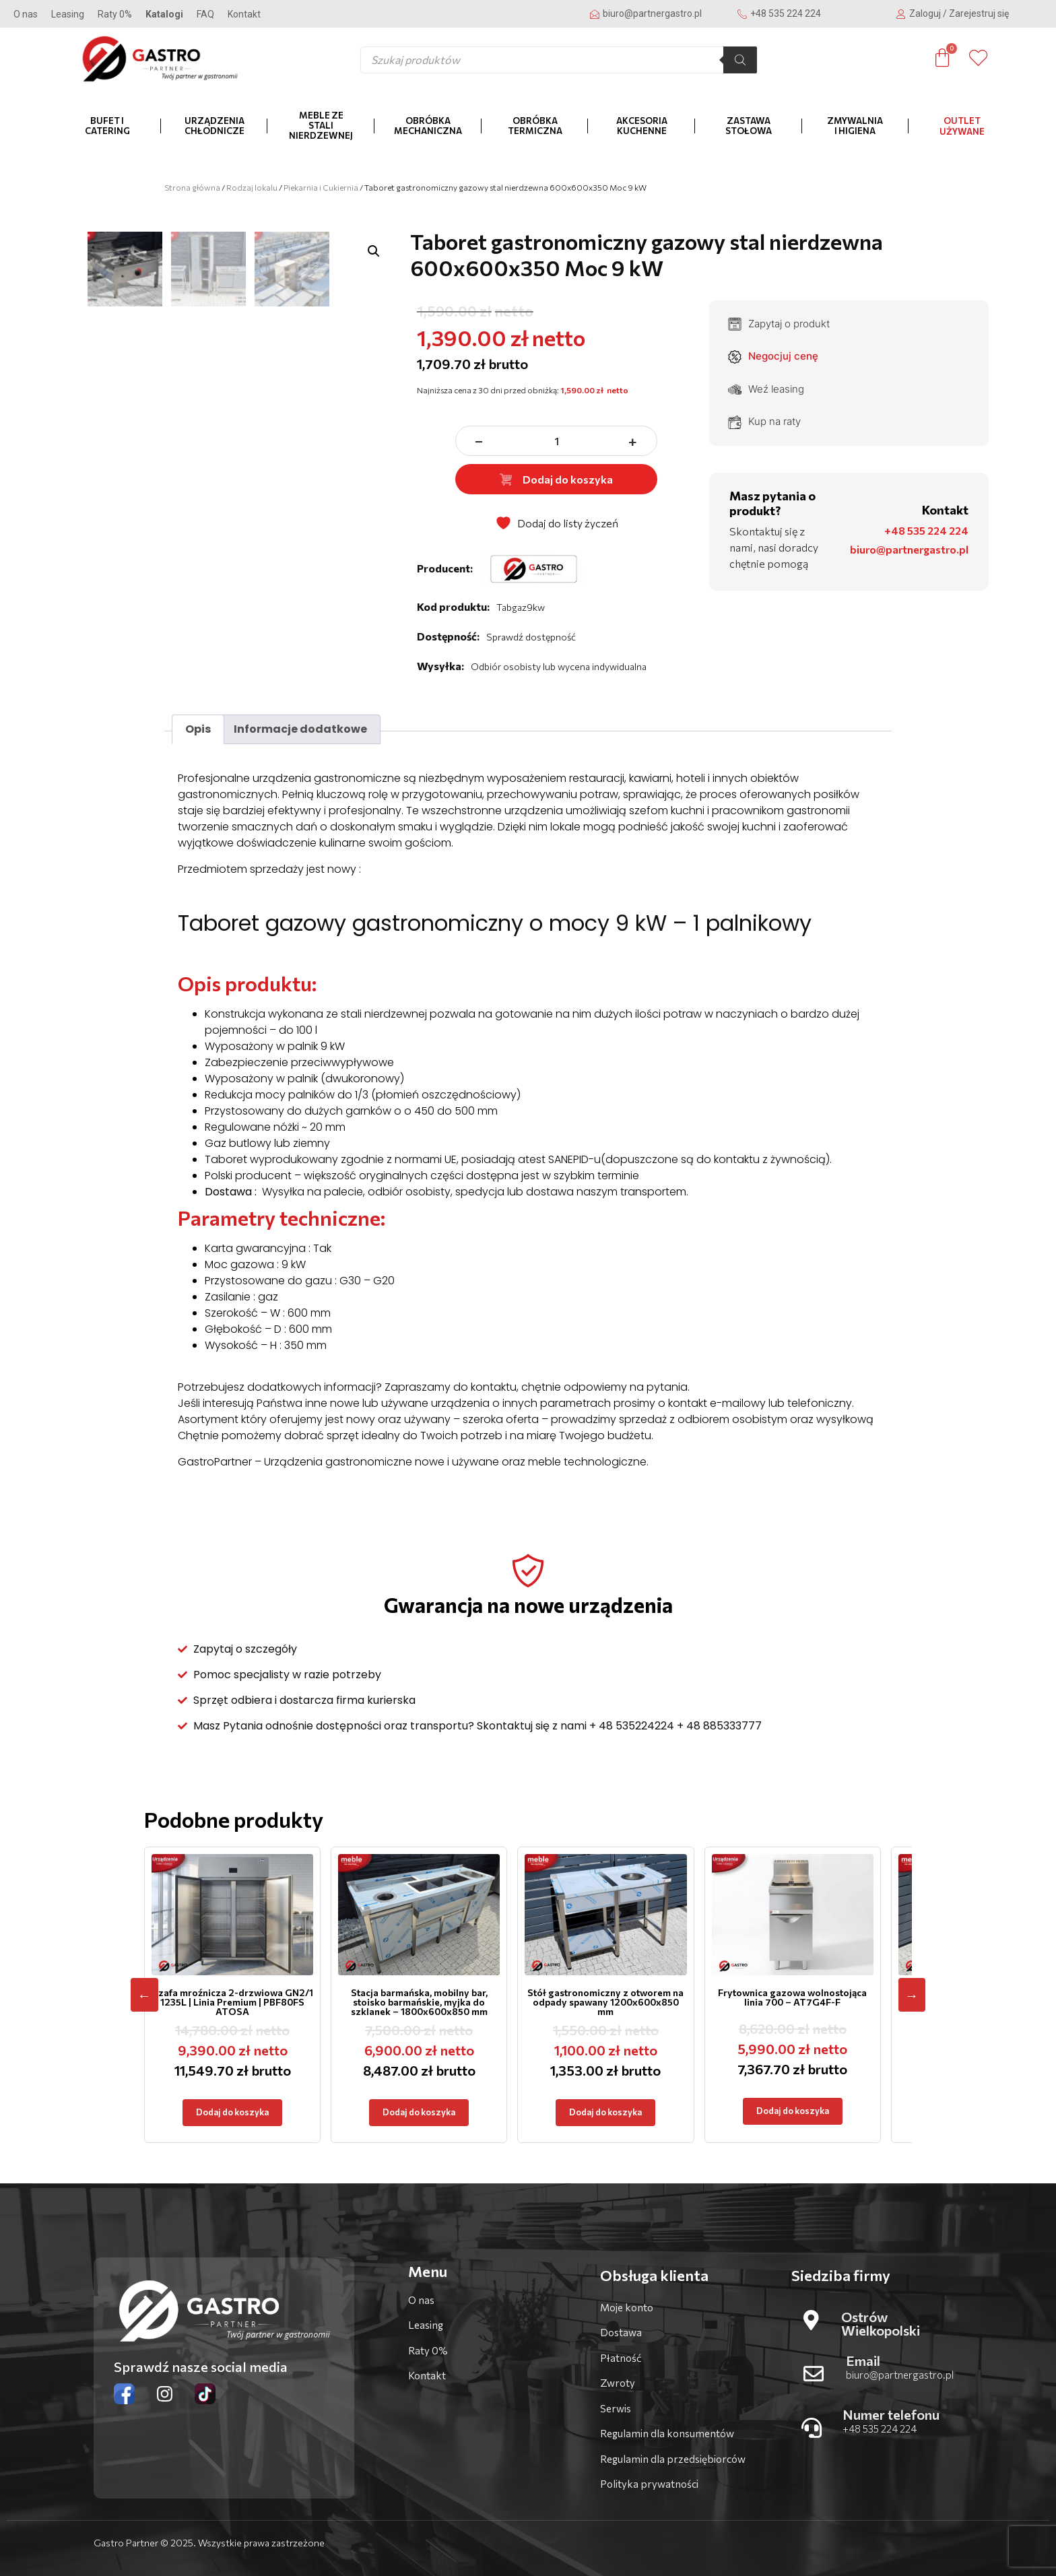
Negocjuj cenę (773, 356)
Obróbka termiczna (535, 125)
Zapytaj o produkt (779, 324)
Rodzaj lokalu (251, 187)
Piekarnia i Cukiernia (321, 187)
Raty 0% (115, 14)
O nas (25, 14)
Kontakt (244, 14)
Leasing (67, 14)
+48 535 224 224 (926, 530)
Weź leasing (766, 389)
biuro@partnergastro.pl (909, 549)
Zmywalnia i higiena (855, 125)
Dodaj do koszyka (556, 479)
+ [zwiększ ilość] (633, 441)
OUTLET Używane (962, 126)
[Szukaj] (740, 59)
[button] (374, 251)
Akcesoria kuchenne (641, 125)
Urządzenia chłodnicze (214, 125)
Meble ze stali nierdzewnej (321, 125)
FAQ (205, 14)
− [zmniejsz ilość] (479, 441)
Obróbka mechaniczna (428, 125)
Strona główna (192, 187)
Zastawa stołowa (748, 125)
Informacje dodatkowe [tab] (300, 729)
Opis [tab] (198, 729)
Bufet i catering (107, 125)
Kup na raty (764, 421)
